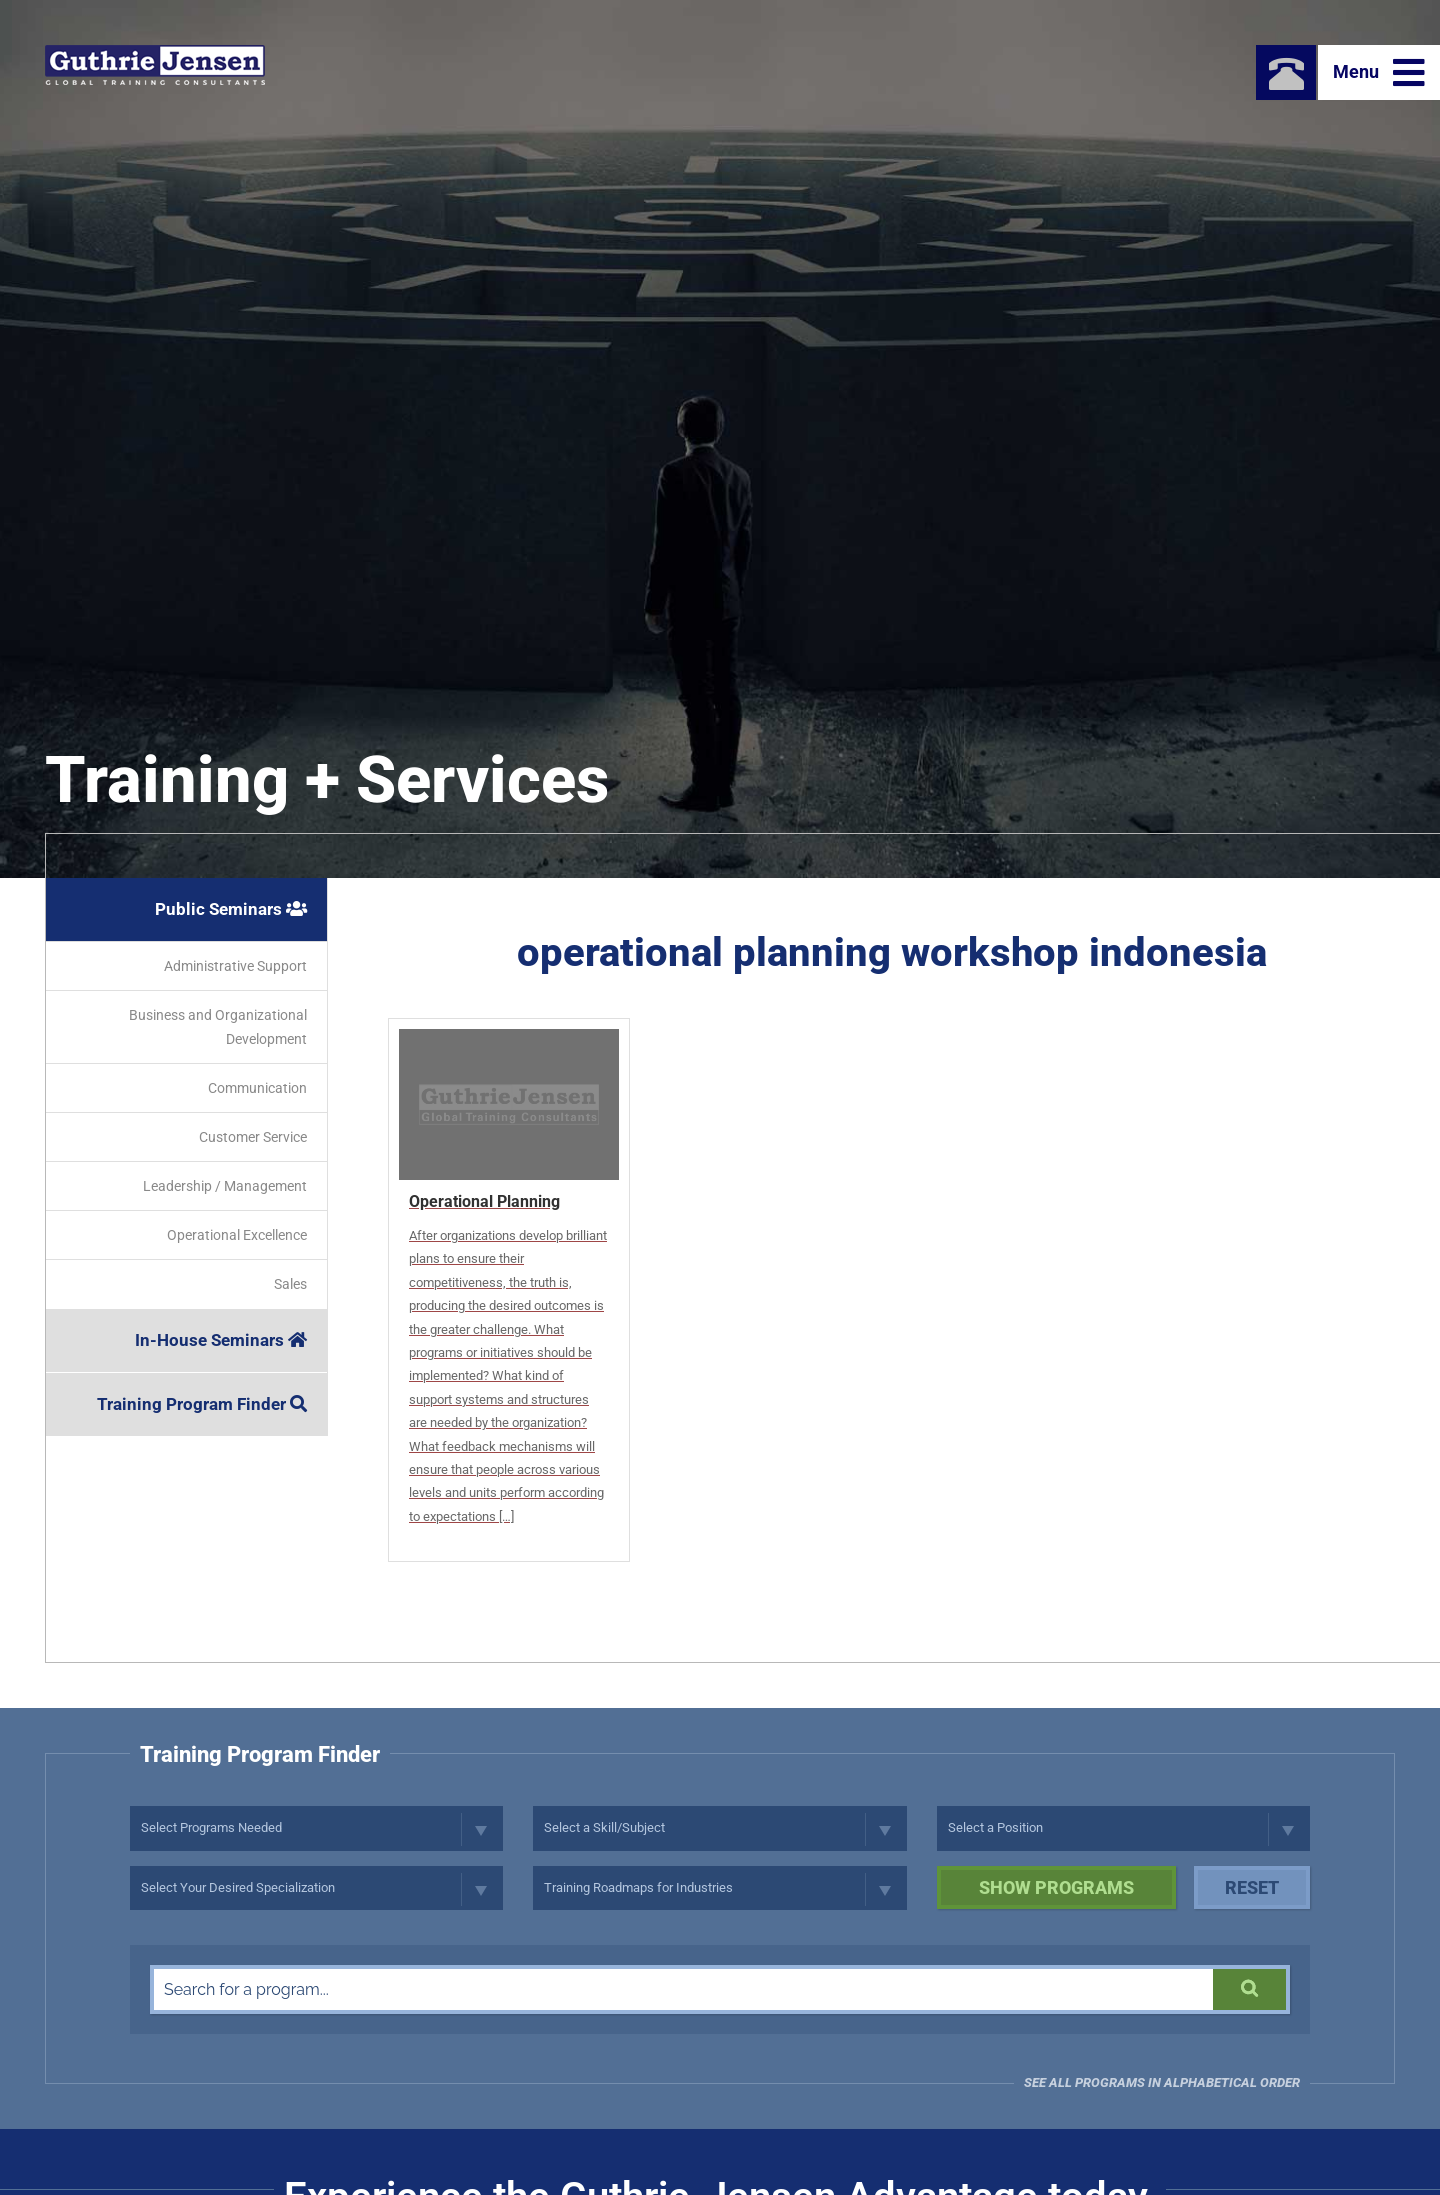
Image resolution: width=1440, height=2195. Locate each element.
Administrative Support (235, 966)
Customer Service (253, 1137)
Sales (290, 1284)
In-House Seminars (221, 1340)
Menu (1379, 73)
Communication (257, 1088)
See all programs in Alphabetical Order (1162, 2082)
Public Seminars (231, 909)
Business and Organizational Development (218, 1027)
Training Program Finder (202, 1404)
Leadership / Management (225, 1186)
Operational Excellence (237, 1235)
